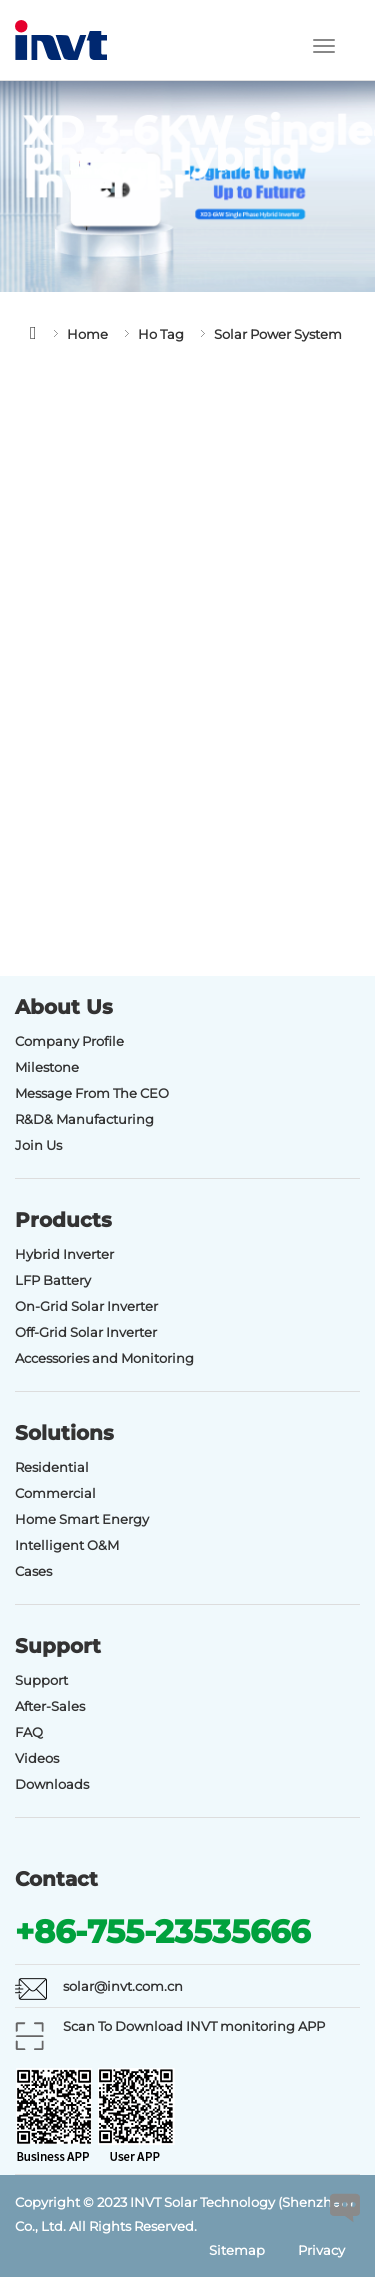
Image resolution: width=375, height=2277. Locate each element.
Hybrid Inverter (64, 1254)
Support (41, 1680)
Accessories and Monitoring (104, 1358)
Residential (52, 1467)
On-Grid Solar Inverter (86, 1306)
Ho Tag (161, 334)
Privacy (321, 2250)
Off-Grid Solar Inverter (86, 1332)
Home (87, 334)
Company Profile (69, 1041)
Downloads (52, 1784)
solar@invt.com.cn (123, 1986)
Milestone (47, 1067)
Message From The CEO (92, 1093)
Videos (37, 1758)
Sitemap (237, 2250)
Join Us (38, 1145)
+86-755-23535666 (162, 1931)
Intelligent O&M (67, 1545)
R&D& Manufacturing (84, 1119)
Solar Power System (278, 334)
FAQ (29, 1732)
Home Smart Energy (82, 1519)
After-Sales (50, 1706)
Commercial (55, 1493)
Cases (33, 1571)
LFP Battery (53, 1280)
